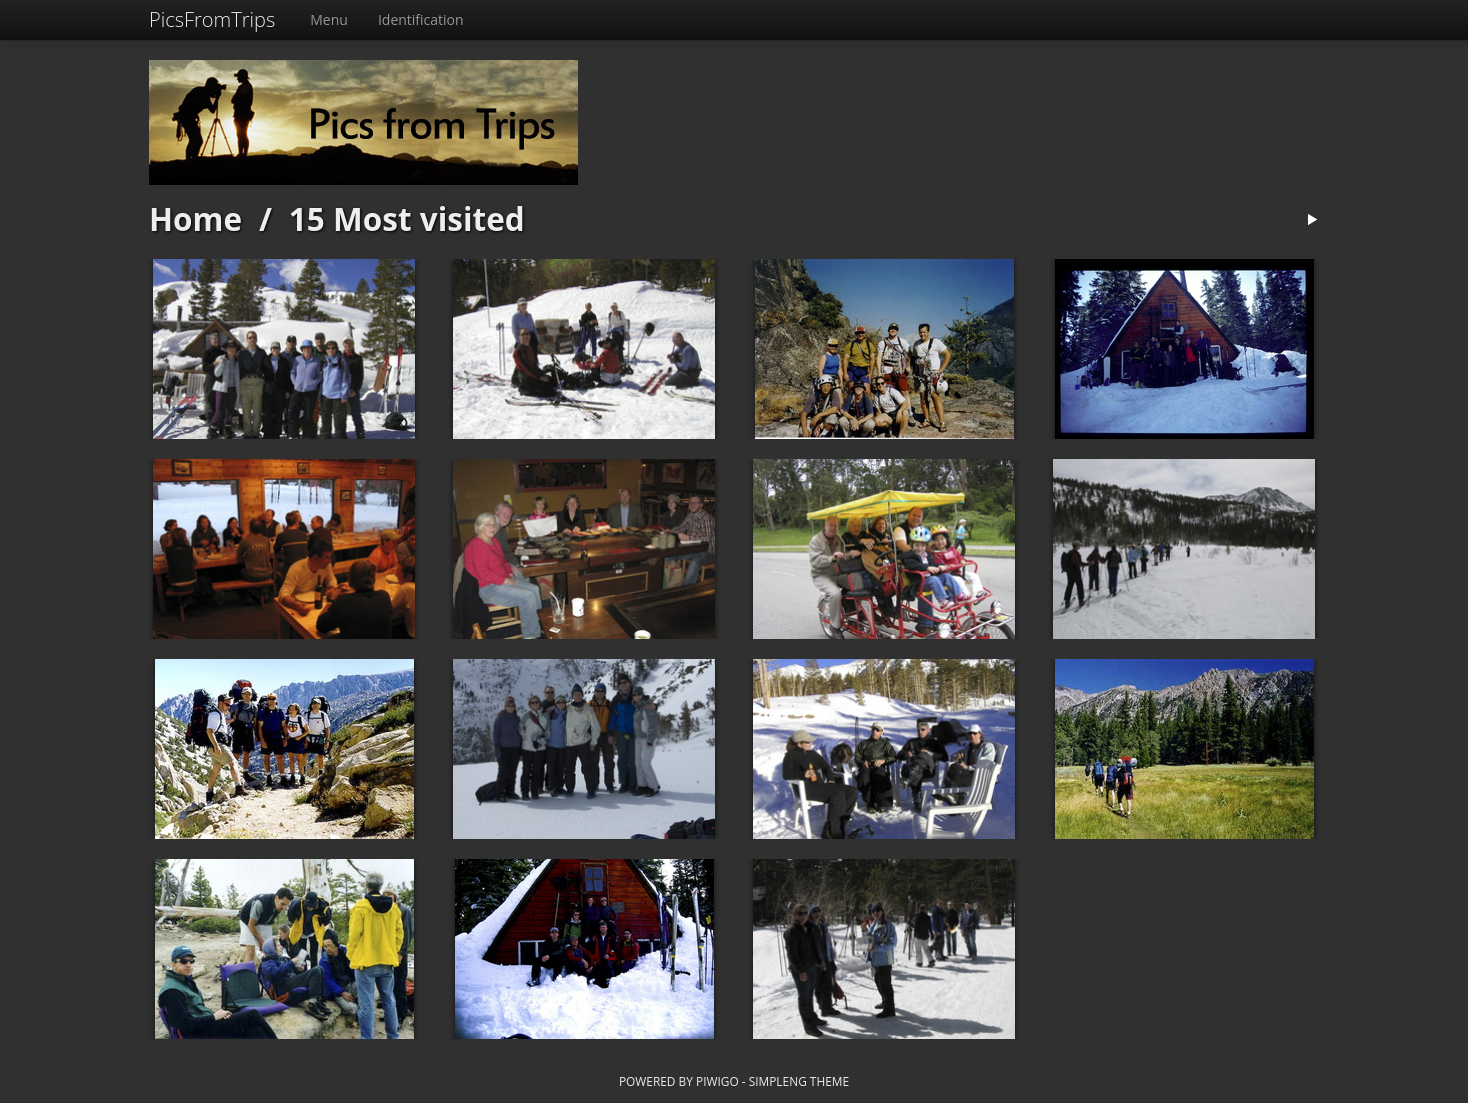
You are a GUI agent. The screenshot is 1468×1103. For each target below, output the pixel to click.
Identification (421, 19)
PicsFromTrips (212, 19)
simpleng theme (799, 1081)
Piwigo (717, 1081)
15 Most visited (407, 218)
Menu (329, 19)
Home (195, 218)
